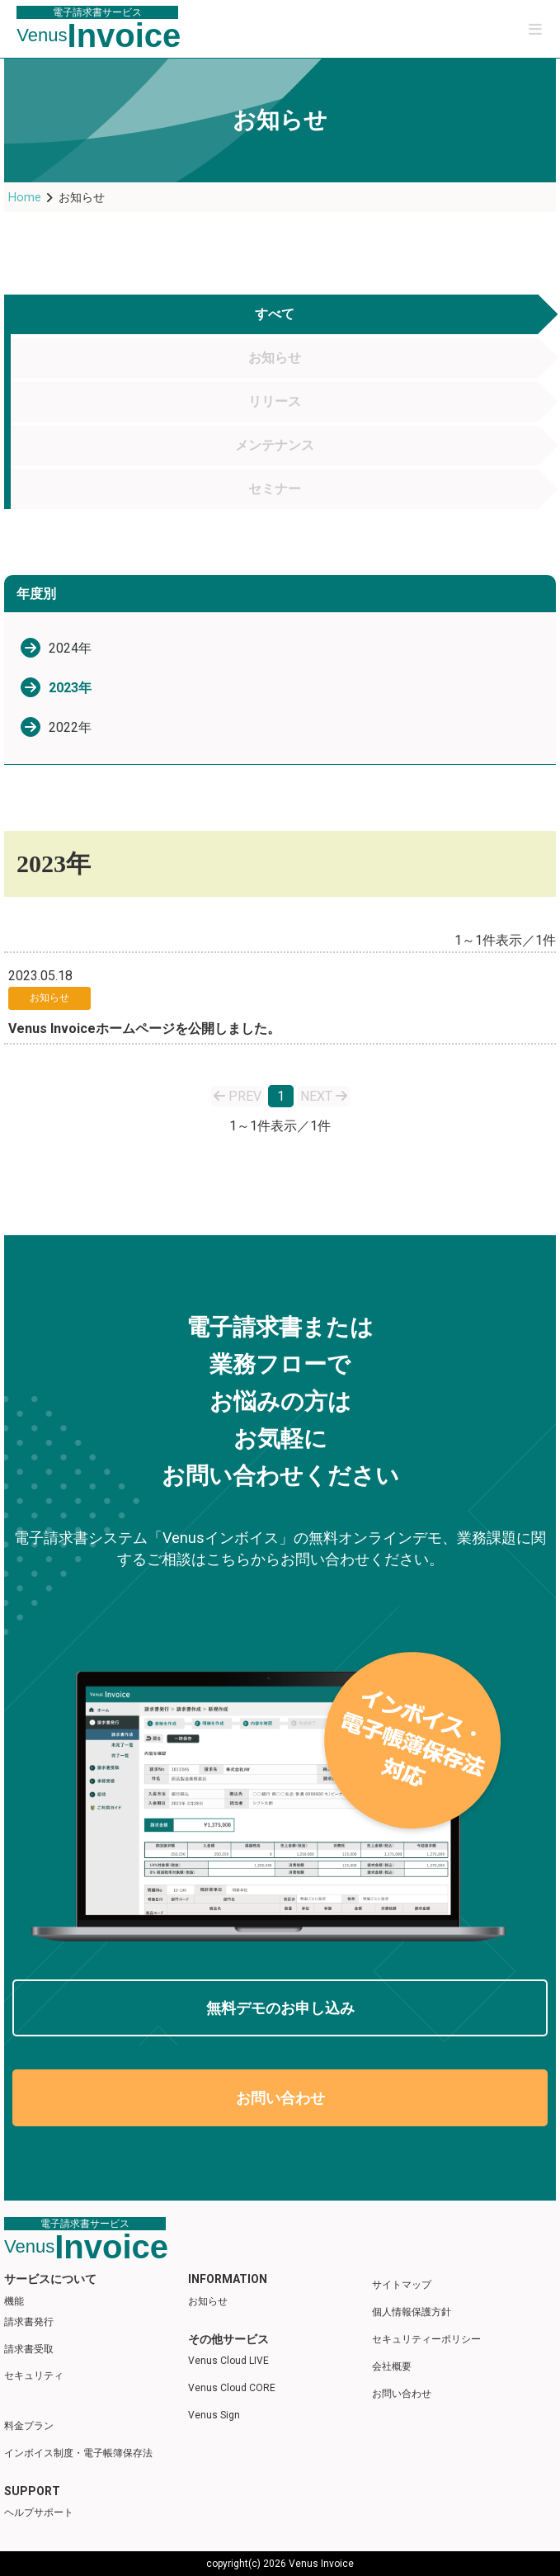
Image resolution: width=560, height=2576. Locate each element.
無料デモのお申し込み (280, 2008)
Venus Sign (214, 2415)
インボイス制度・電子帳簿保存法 (78, 2453)
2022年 (70, 727)
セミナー (274, 489)
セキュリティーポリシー (426, 2339)
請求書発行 (29, 2322)
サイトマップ (401, 2285)
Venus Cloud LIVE (228, 2360)
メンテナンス (274, 445)
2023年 (70, 688)
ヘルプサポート (38, 2512)
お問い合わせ (280, 2098)
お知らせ (274, 358)
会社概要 (392, 2366)
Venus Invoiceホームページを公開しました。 (144, 1028)
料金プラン (29, 2426)
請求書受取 (29, 2349)
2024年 (70, 648)
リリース (274, 401)
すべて (274, 314)
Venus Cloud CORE (231, 2388)
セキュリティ (34, 2375)
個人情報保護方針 (411, 2312)
